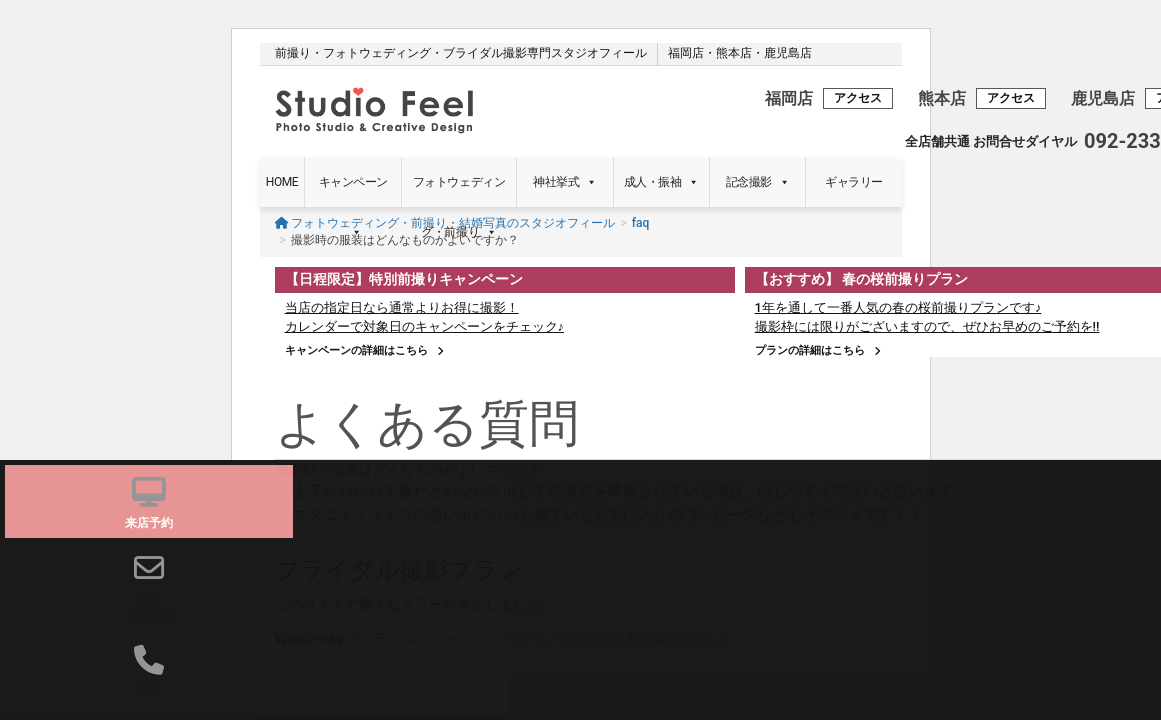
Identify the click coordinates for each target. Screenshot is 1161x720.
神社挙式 (565, 182)
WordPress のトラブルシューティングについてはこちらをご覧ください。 (507, 639)
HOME (282, 182)
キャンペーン (353, 191)
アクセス (858, 98)
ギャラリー (854, 182)
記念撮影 (758, 182)
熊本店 (734, 53)
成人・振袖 (661, 182)
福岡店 (686, 53)
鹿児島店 (788, 53)
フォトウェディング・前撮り (459, 191)
